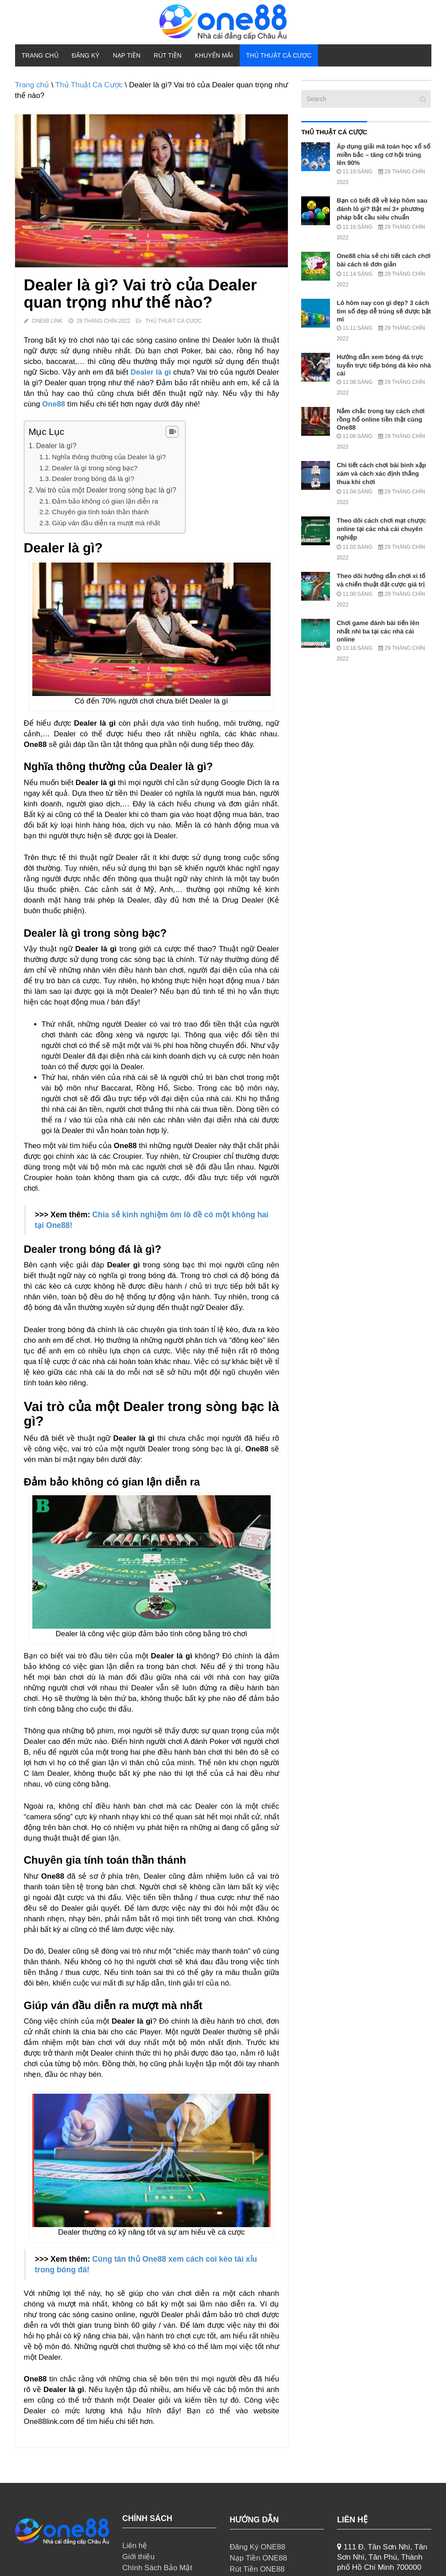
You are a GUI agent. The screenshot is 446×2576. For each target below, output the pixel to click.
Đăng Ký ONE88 (258, 2547)
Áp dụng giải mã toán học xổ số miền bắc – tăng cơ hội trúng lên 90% (383, 154)
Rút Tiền (168, 55)
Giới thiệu (138, 2557)
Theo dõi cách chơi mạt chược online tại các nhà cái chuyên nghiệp (381, 529)
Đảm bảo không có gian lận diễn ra (105, 501)
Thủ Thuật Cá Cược (279, 55)
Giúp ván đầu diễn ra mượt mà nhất (106, 523)
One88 (53, 404)
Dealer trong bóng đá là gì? (93, 478)
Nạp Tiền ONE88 (258, 2558)
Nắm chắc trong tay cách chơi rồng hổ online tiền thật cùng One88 (381, 419)
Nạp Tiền (126, 55)
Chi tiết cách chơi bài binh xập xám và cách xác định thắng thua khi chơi (381, 473)
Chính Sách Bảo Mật (157, 2568)
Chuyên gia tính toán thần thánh (100, 512)
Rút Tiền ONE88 (257, 2569)
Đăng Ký (86, 55)
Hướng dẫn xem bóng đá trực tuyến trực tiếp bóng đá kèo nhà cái (384, 365)
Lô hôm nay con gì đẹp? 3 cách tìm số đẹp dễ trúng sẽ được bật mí (384, 311)
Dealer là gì (151, 372)
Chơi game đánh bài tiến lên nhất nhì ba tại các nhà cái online (378, 631)
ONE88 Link (47, 321)
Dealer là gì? (56, 446)
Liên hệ (134, 2545)
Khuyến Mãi (214, 55)
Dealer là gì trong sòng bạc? (94, 468)
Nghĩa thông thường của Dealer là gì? (109, 457)
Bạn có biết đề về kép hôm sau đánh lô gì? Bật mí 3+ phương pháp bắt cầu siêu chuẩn (382, 209)
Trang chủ (40, 55)
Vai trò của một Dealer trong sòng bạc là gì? (106, 490)
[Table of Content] (172, 432)
